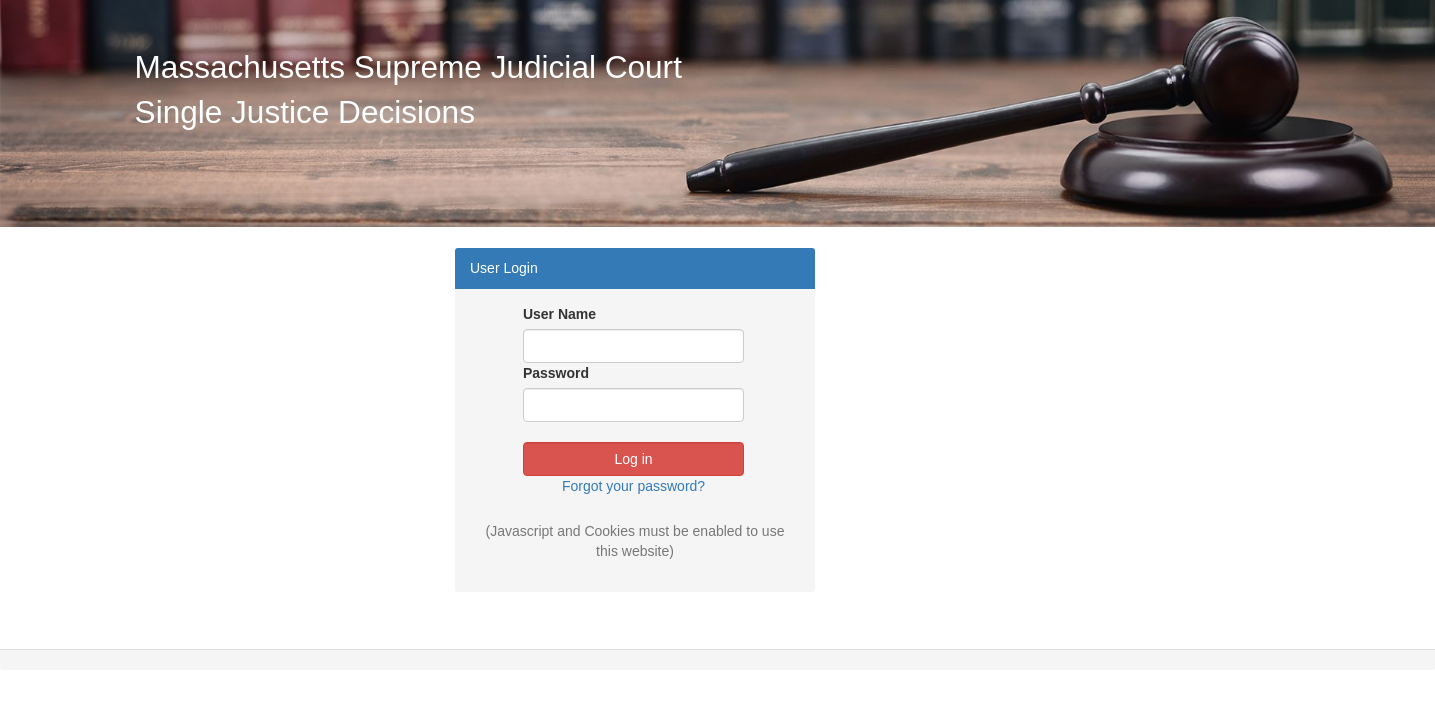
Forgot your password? (633, 486)
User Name (559, 314)
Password (556, 373)
